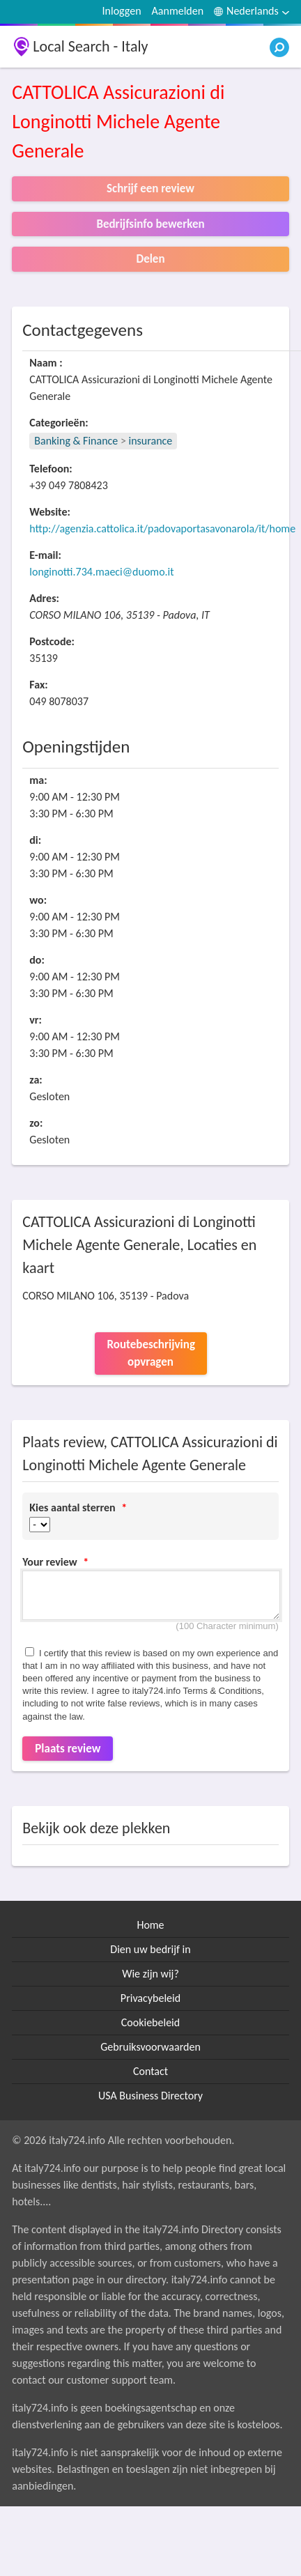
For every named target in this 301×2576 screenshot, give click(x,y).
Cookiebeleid (150, 2022)
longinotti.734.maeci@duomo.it (101, 571)
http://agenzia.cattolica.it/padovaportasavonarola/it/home (162, 528)
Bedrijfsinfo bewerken (150, 224)
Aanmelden (178, 10)
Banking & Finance (76, 440)
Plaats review (67, 1748)
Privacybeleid (150, 1998)
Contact (150, 2071)
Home (150, 1924)
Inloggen (121, 10)
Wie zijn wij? (150, 1973)
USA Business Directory (150, 2095)
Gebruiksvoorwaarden (150, 2046)
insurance (151, 440)
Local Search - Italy (90, 46)
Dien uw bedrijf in (150, 1949)
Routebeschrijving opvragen (151, 1353)
